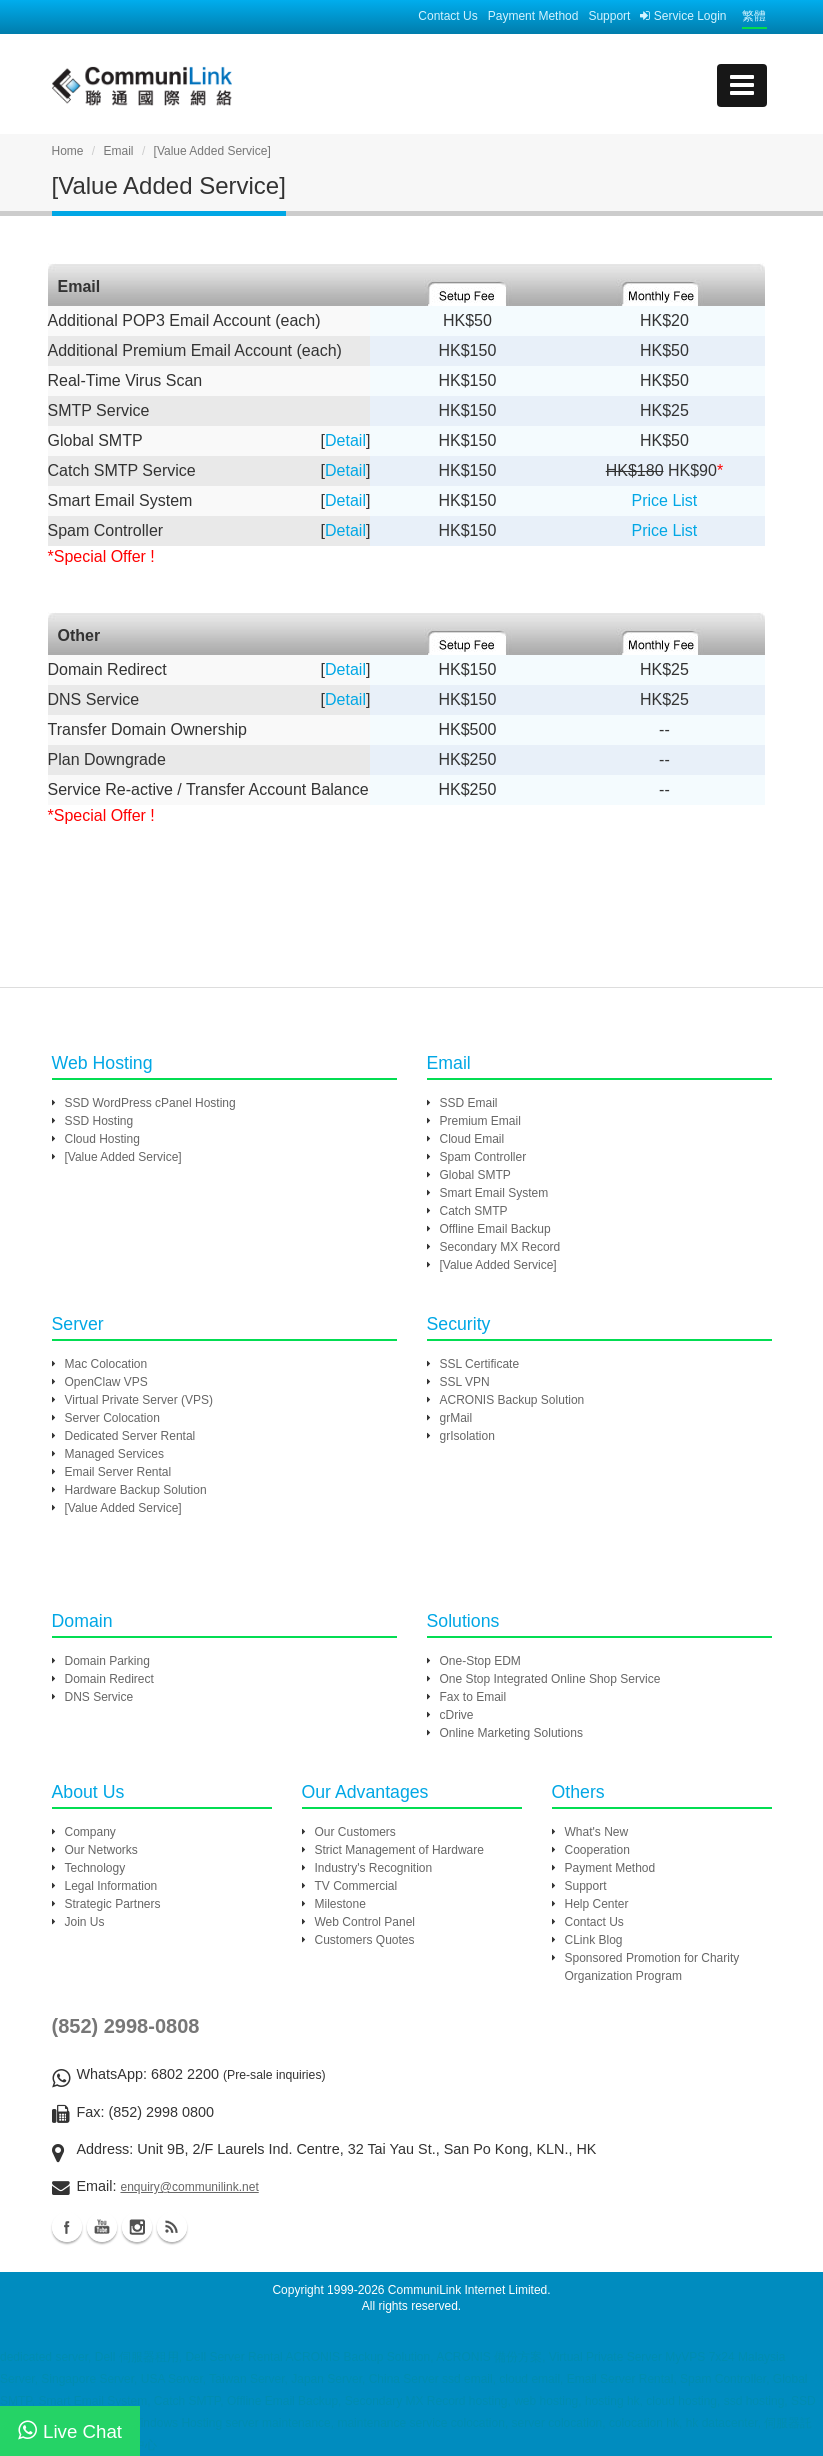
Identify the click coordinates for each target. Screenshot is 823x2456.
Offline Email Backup (495, 1229)
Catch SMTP (474, 1211)
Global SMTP (475, 1175)
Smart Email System (494, 1193)
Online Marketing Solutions (511, 1733)
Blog (172, 2227)
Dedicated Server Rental (130, 1436)
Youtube (102, 2227)
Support (609, 16)
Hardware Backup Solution (136, 1490)
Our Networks (101, 1850)
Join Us (85, 1922)
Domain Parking (107, 1661)
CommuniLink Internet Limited (467, 2290)
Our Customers (355, 1832)
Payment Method (533, 16)
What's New (597, 1832)
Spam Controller (483, 1157)
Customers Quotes (365, 1940)
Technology (95, 1868)
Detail (345, 440)
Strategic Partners (113, 1904)
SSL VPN (465, 1382)
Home (68, 151)
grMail (456, 1418)
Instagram (137, 2227)
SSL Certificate (480, 1364)
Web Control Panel (365, 1922)
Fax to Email (473, 1697)
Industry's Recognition (374, 1868)
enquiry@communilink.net (189, 2187)
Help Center (597, 1904)
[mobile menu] (742, 85)
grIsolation (467, 1436)
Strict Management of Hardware (399, 1850)
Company (90, 1832)
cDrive (457, 1715)
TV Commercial (356, 1886)
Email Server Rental (118, 1472)
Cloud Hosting (102, 1139)
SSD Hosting (99, 1121)
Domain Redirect (109, 1679)
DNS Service (99, 1697)
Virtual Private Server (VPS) (139, 1400)
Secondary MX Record (500, 1247)
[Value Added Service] (123, 1157)
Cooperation (597, 1850)
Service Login (683, 16)
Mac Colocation (106, 1364)
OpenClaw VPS (106, 1382)
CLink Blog (594, 1940)
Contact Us (447, 16)
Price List (665, 500)
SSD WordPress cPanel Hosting (150, 1103)
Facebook (67, 2227)
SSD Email (469, 1103)
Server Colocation (112, 1418)
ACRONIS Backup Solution (512, 1400)
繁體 (754, 16)
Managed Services (114, 1454)
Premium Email (480, 1121)
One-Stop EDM (480, 1661)
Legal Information (111, 1886)
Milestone (340, 1904)
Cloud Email (472, 1139)
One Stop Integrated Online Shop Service (550, 1679)
